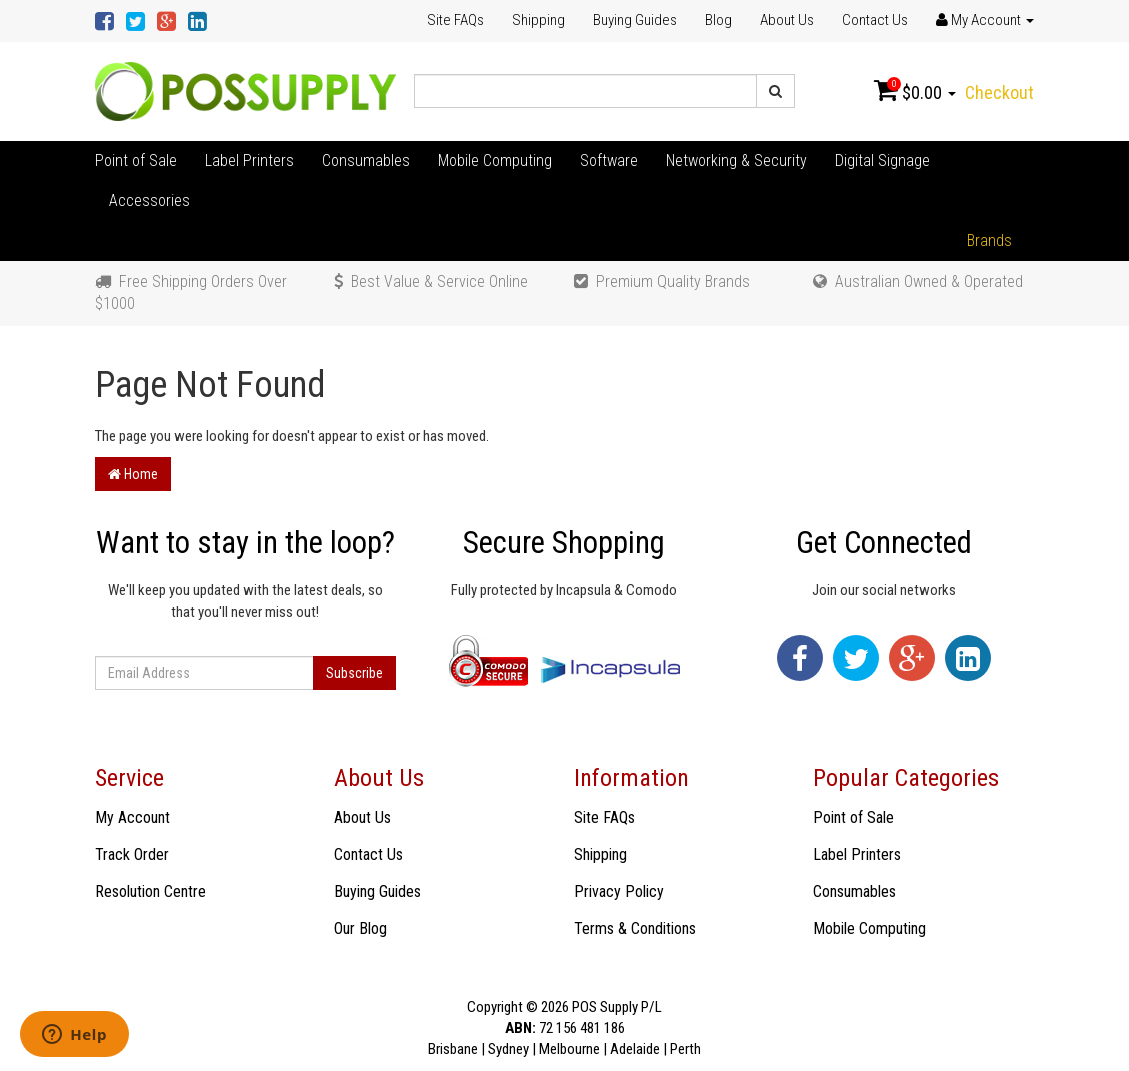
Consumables (366, 160)
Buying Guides (635, 20)
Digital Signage (882, 160)
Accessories (149, 200)
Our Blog (360, 928)
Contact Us (875, 20)
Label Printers (249, 160)
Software (609, 160)
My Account (132, 817)
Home (133, 474)
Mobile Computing (495, 160)
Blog (718, 20)
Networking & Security (736, 160)
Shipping (538, 20)
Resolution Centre (150, 891)
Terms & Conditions (635, 928)
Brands (989, 240)
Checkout (999, 92)
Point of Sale (136, 160)
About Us (787, 20)
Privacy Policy (619, 891)
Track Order (132, 854)
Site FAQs (455, 20)
